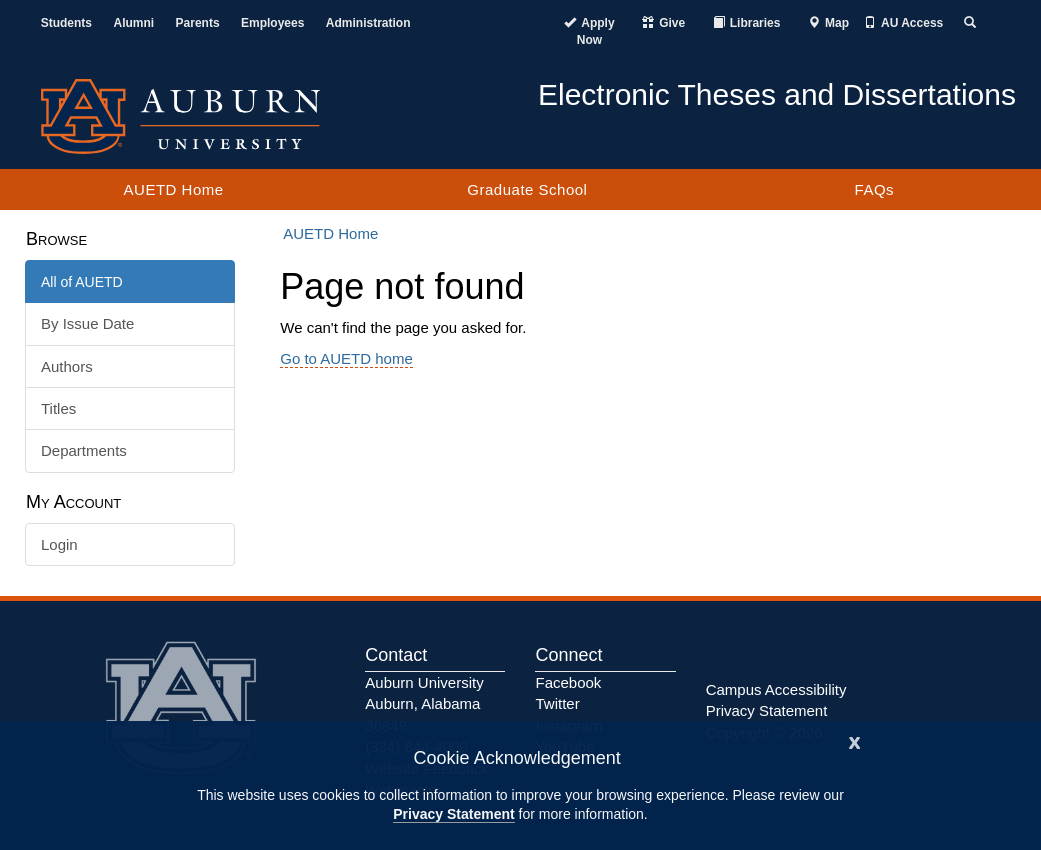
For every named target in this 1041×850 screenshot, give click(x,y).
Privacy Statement (453, 814)
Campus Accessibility (776, 689)
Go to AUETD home (346, 358)
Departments (84, 450)
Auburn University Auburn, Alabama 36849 (424, 704)
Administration (368, 23)
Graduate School (527, 189)
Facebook (568, 682)
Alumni (133, 23)
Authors (67, 366)
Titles (58, 408)
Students (66, 23)
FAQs (875, 189)
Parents (198, 23)
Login (59, 544)
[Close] (855, 740)
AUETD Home (174, 189)
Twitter (557, 703)
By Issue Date (87, 323)
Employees (272, 23)
